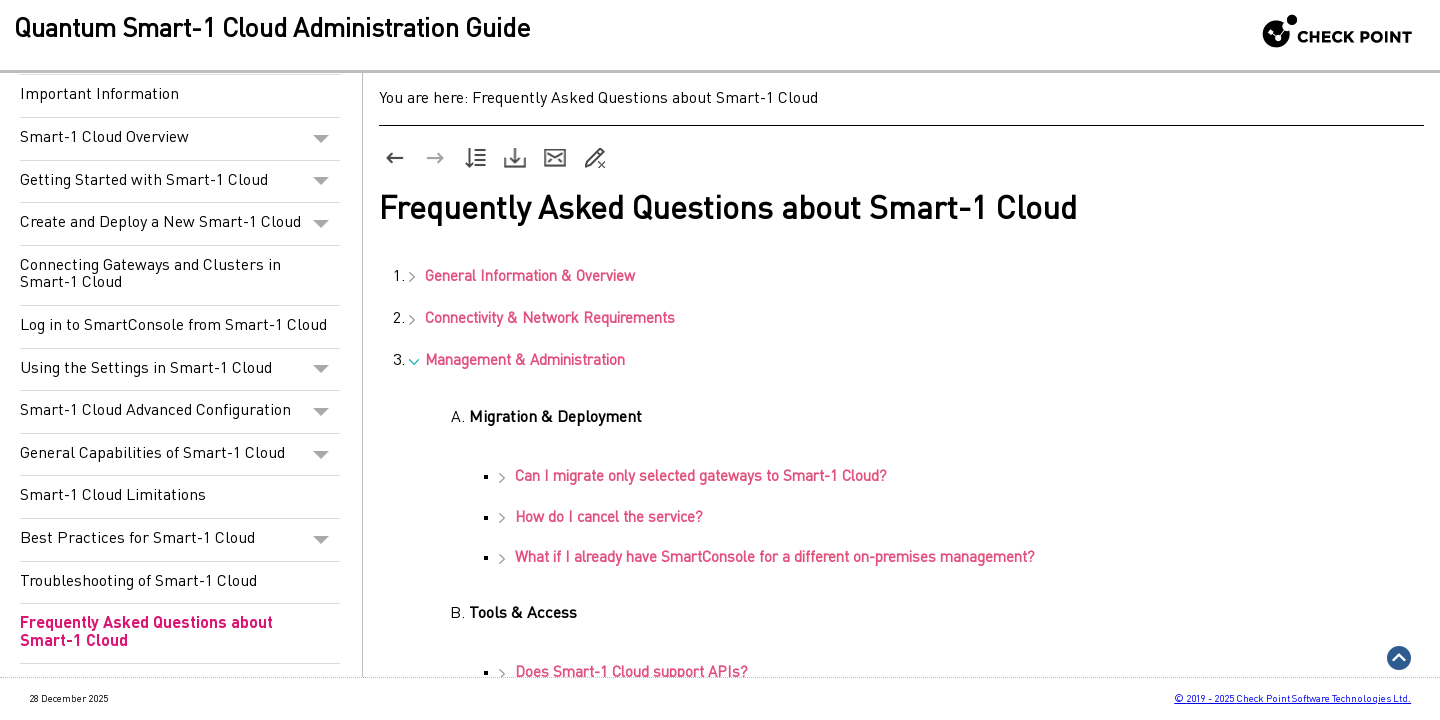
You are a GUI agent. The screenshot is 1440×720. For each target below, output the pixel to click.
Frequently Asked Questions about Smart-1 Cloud (146, 633)
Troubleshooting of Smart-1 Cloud (138, 582)
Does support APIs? (623, 673)
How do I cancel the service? (601, 518)
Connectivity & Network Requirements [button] (542, 319)
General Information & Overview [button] (522, 277)
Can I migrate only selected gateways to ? (693, 477)
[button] (321, 139)
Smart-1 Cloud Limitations (113, 496)
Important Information (99, 95)
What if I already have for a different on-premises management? (767, 558)
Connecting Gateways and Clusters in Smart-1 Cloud (150, 275)
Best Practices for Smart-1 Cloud (180, 540)
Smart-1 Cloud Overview (180, 139)
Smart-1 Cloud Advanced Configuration (180, 412)
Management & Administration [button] (517, 361)
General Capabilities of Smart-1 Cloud (180, 455)
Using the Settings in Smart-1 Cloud (180, 370)
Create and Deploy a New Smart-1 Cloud (180, 224)
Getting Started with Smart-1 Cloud (180, 182)
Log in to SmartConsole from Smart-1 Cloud (173, 326)
